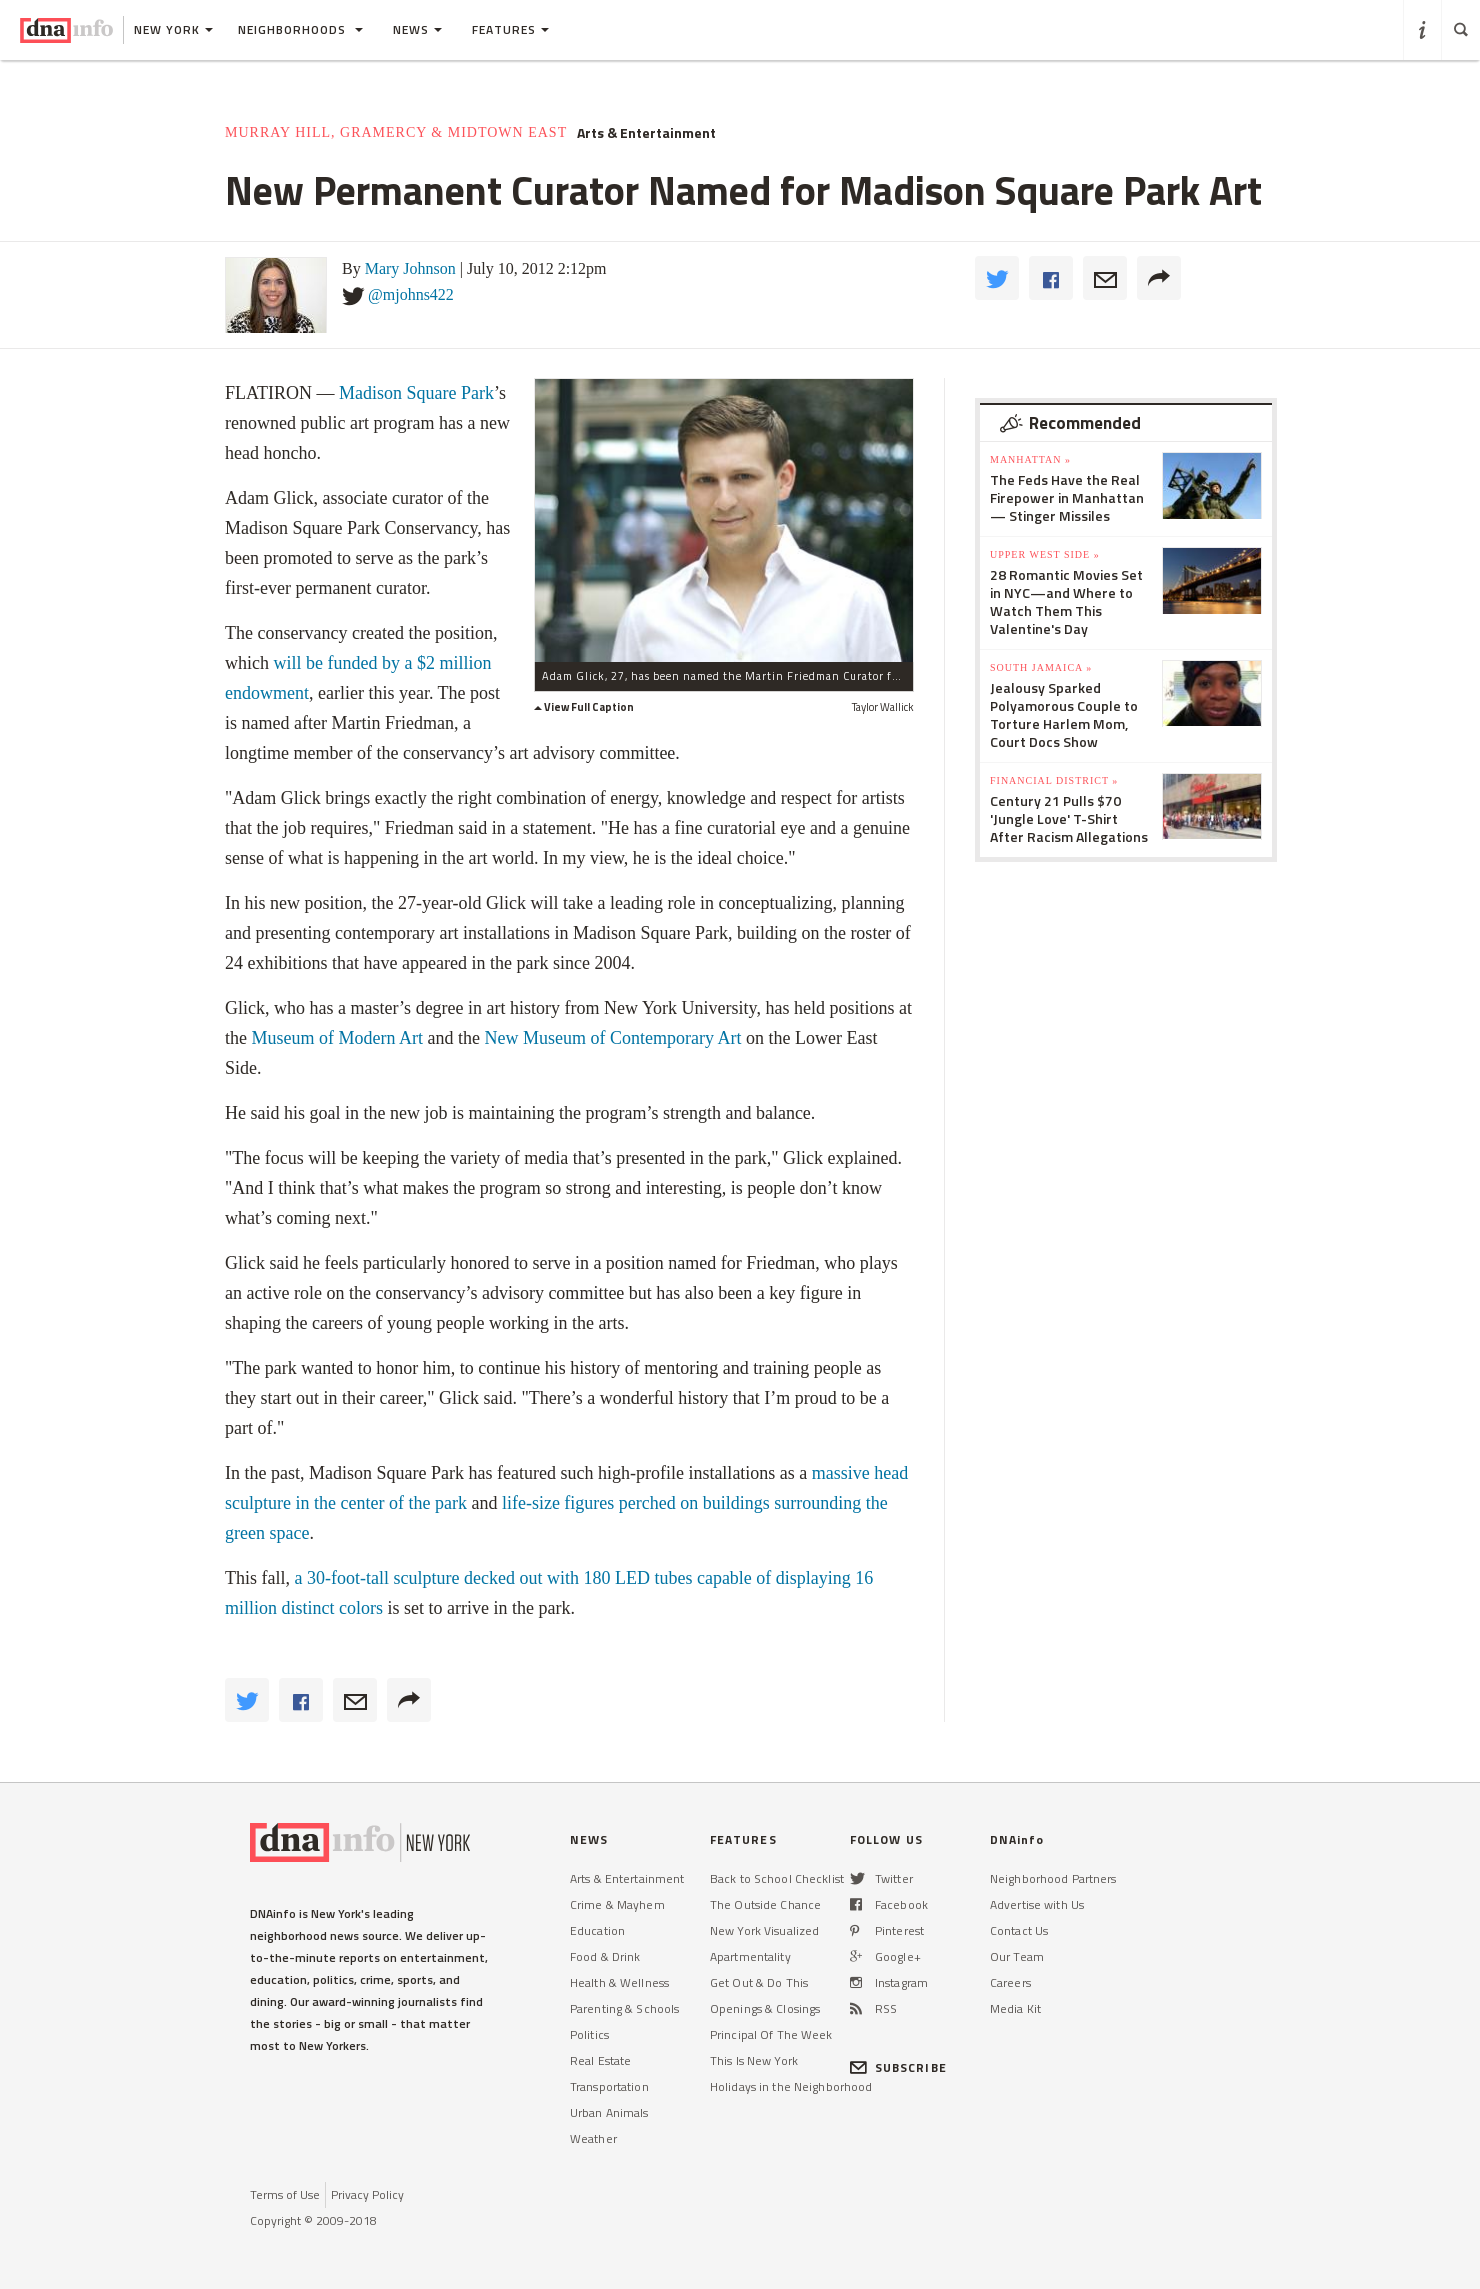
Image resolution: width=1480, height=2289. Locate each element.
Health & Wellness (619, 1982)
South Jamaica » (1041, 667)
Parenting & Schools (624, 2008)
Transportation (609, 2086)
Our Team (1017, 1956)
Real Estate (600, 2060)
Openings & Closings (765, 2008)
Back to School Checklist (777, 1878)
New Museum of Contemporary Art (614, 1038)
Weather (593, 2138)
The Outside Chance (765, 1904)
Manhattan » (1030, 459)
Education (597, 1930)
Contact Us (1019, 1930)
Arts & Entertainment (646, 133)
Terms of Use (285, 2194)
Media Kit (1015, 2008)
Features (510, 29)
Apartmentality (750, 1956)
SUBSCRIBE (898, 2067)
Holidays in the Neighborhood (791, 2086)
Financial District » (1054, 780)
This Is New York (754, 2060)
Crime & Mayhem (617, 1904)
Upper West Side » (1045, 554)
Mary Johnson (410, 268)
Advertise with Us (1037, 1904)
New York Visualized (764, 1930)
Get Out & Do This (759, 1982)
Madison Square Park (416, 393)
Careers (1010, 1982)
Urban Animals (609, 2112)
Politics (589, 2034)
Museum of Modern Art (337, 1038)
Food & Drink (605, 1956)
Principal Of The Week (771, 2034)
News (417, 29)
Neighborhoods (300, 29)
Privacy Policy (367, 2194)
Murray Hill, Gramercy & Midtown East (396, 132)
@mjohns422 (411, 294)
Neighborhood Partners (1053, 1878)
